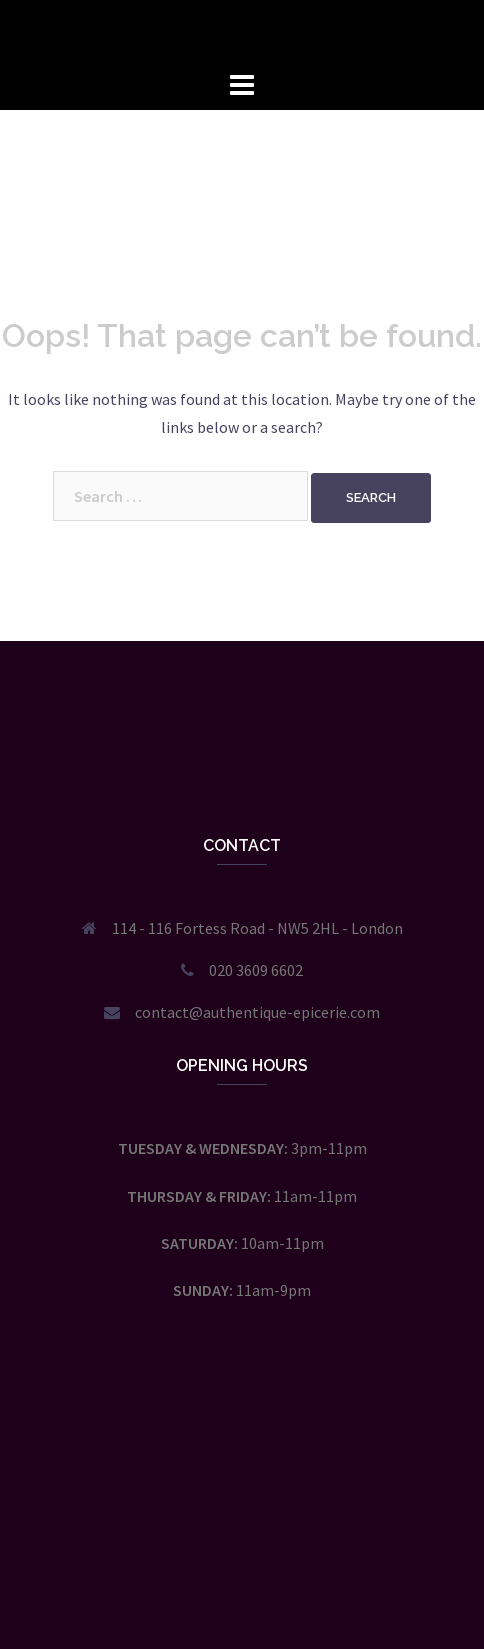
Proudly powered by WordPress (120, 1616)
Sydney (315, 1616)
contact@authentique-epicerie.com (257, 1012)
